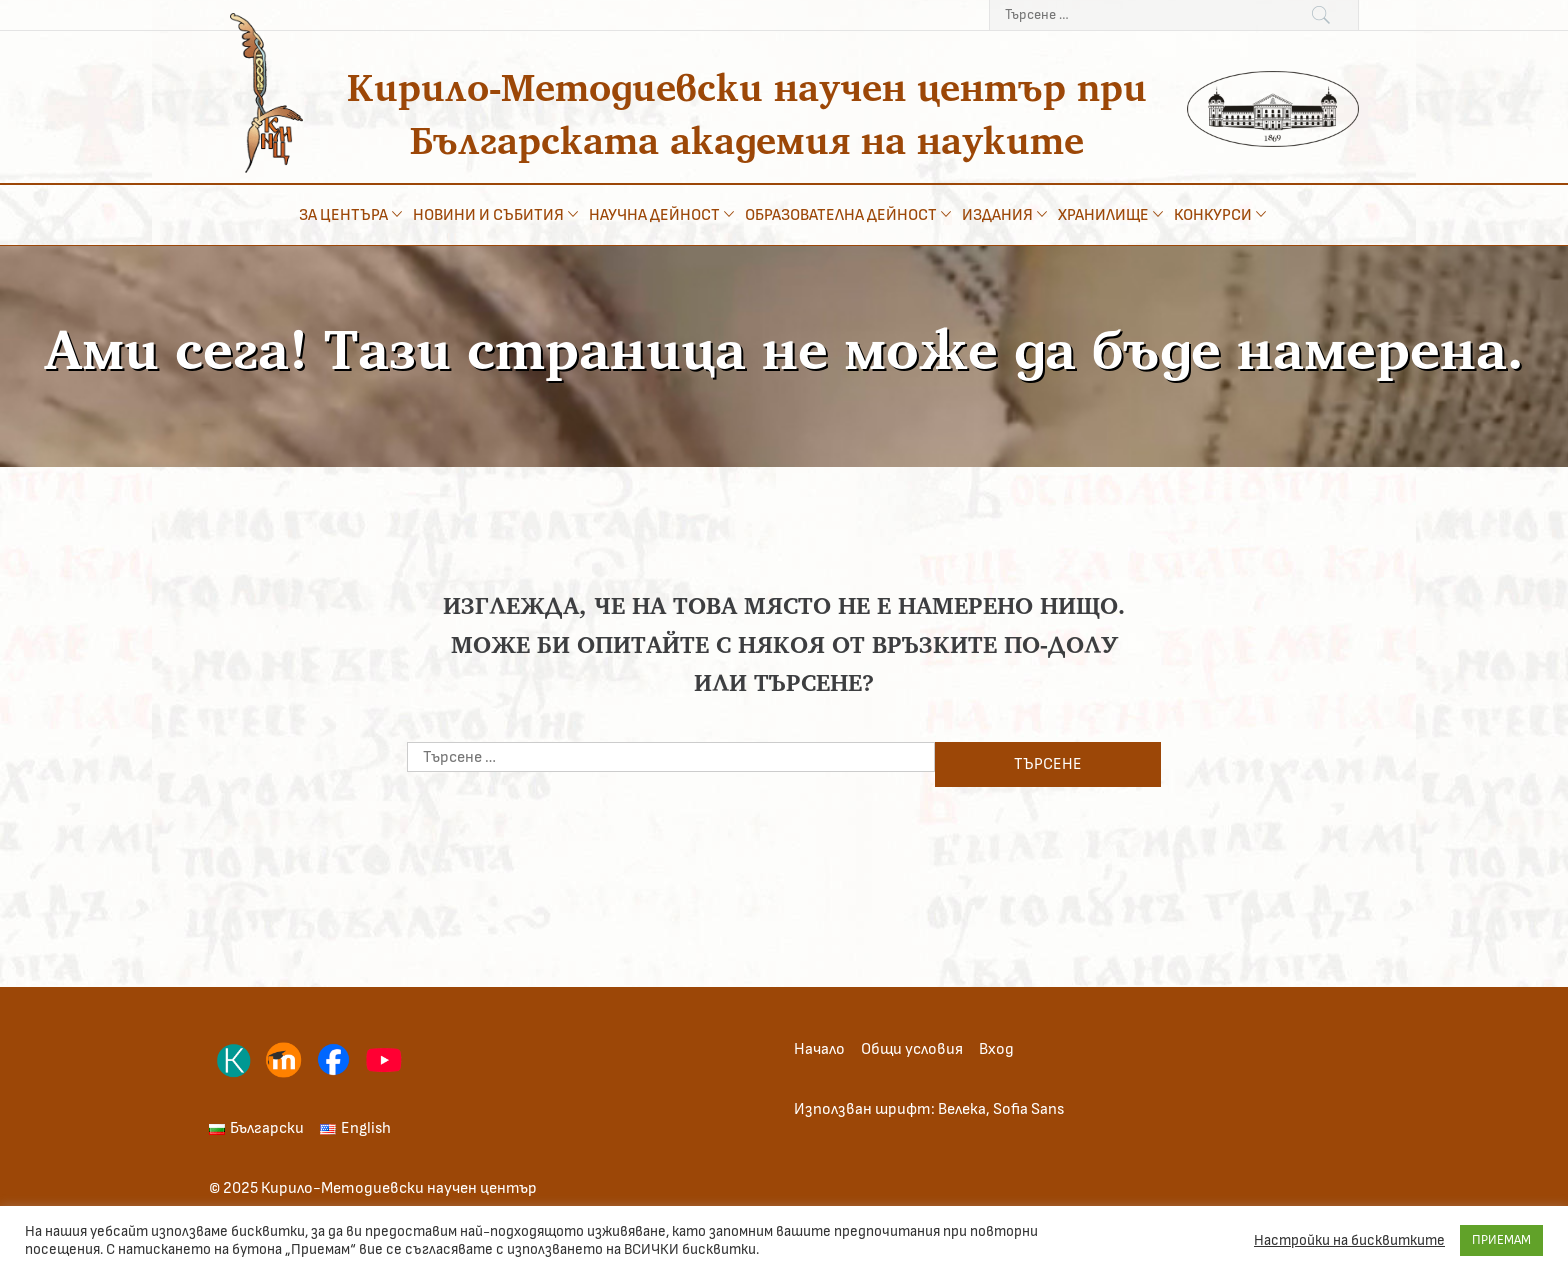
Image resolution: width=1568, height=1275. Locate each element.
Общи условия (912, 1049)
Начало (819, 1049)
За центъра (352, 214)
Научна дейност (663, 214)
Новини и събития (497, 214)
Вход (996, 1049)
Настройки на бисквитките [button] (1349, 1240)
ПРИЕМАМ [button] (1501, 1240)
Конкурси (1222, 214)
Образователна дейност (850, 214)
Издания (1006, 214)
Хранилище (1112, 214)
